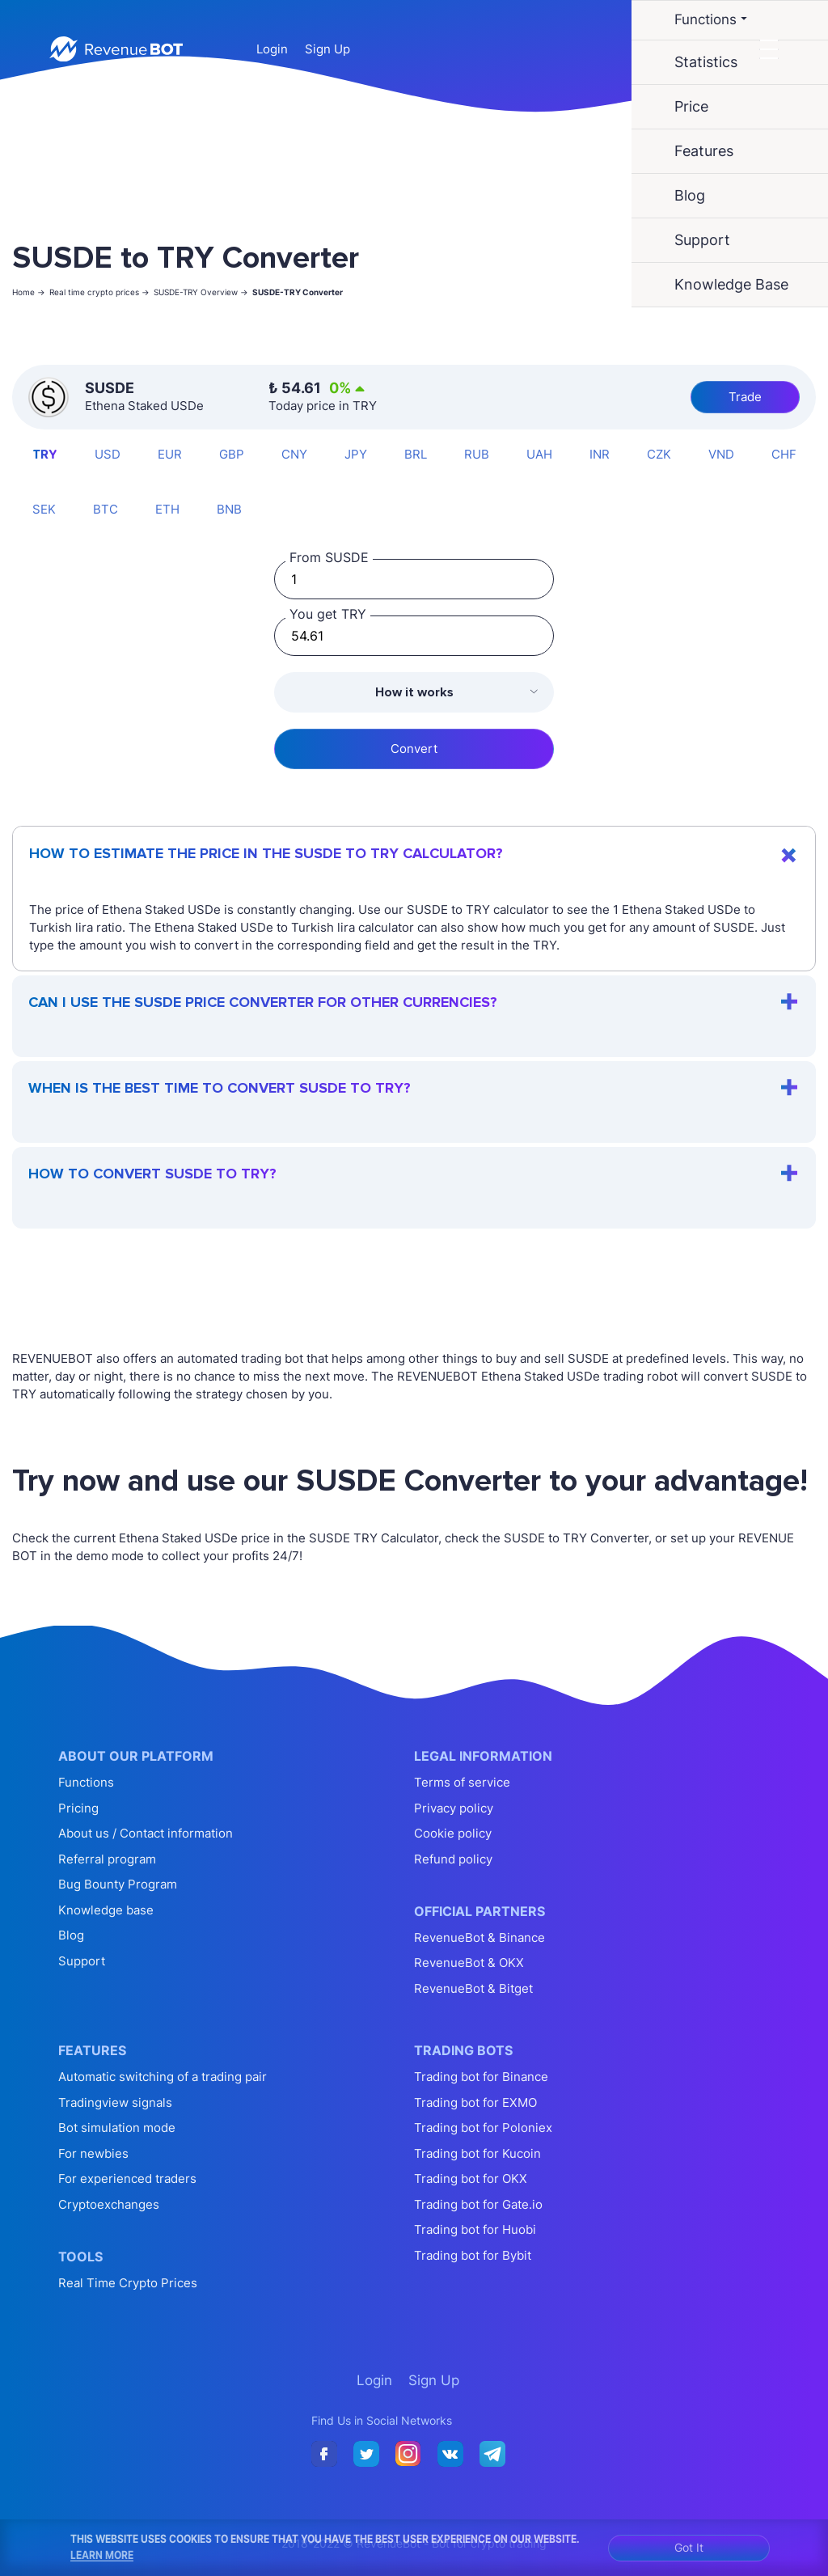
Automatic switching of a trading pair (162, 2076)
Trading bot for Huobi (475, 2229)
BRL (415, 454)
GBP (231, 454)
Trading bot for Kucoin (477, 2153)
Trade (745, 396)
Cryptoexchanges (108, 2204)
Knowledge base (106, 1910)
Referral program (107, 1859)
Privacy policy (453, 1808)
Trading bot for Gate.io (478, 2204)
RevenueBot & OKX (469, 1962)
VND (721, 454)
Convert (414, 748)
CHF (783, 454)
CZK (659, 454)
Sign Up (327, 49)
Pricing (78, 1808)
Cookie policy (453, 1833)
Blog (71, 1935)
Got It (688, 2547)
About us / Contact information (145, 1833)
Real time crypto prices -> (99, 292)
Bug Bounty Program (117, 1884)
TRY (44, 454)
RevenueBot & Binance (479, 1937)
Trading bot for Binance (481, 2076)
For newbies (93, 2153)
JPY (355, 454)
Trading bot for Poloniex (483, 2127)
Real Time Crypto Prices (127, 2282)
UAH (539, 454)
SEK (44, 509)
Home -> (28, 292)
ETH (167, 509)
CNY (294, 454)
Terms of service (462, 1782)
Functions (86, 1782)
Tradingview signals (115, 2102)
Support (81, 1961)
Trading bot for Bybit (472, 2255)
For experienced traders (127, 2178)
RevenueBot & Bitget (473, 1988)
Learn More (101, 2555)
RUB (476, 454)
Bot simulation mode (116, 2127)
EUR (170, 454)
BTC (105, 509)
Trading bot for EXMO (475, 2102)
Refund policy (453, 1859)
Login (272, 49)
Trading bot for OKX (470, 2178)
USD (107, 454)
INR (599, 454)
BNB (229, 509)
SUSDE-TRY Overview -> (201, 292)
